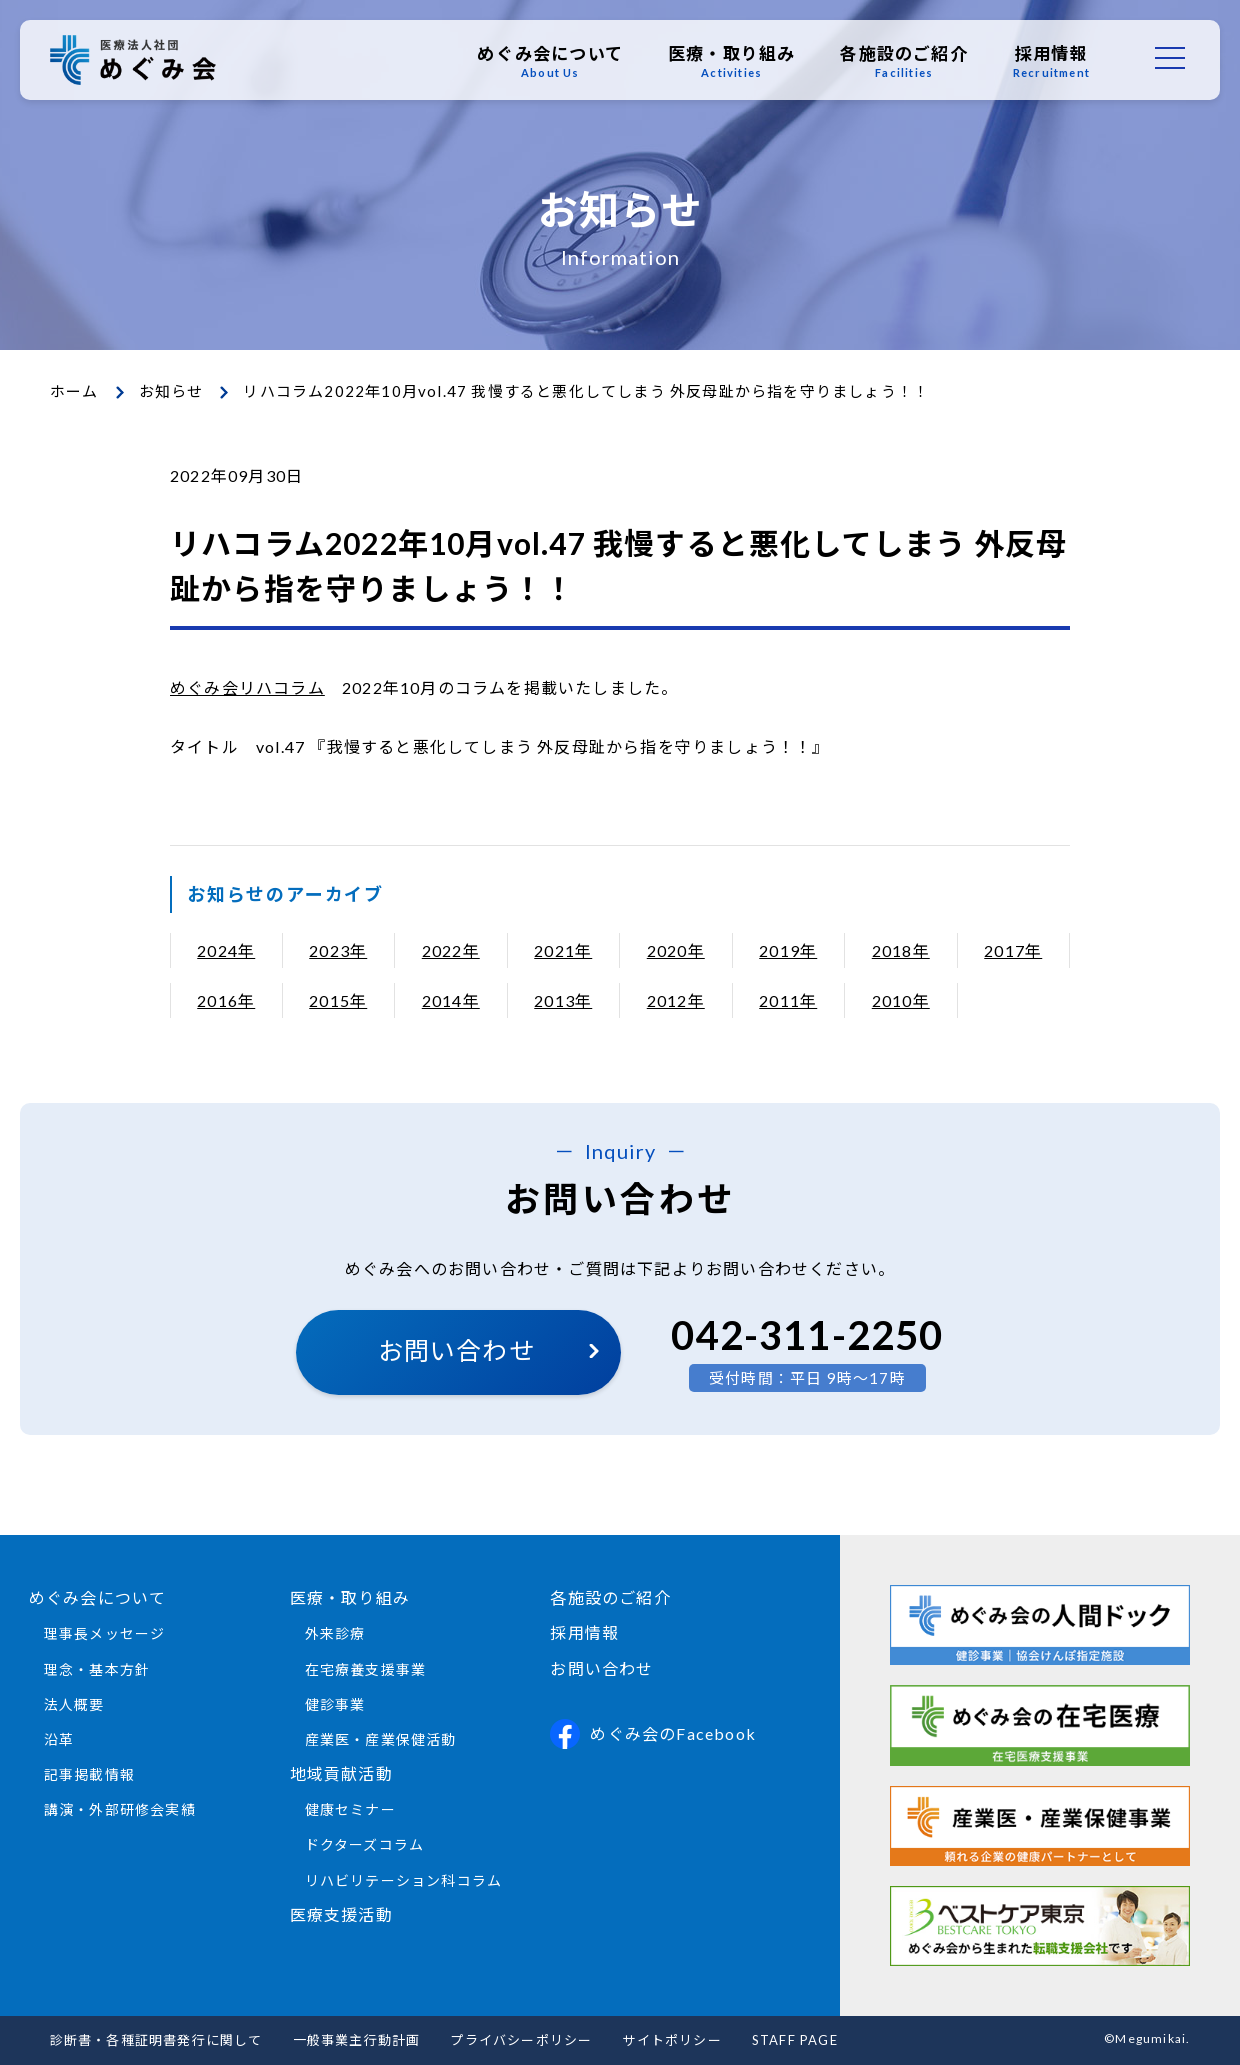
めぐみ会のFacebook (653, 1734)
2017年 (1013, 950)
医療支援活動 (341, 1914)
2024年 (226, 950)
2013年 (563, 1000)
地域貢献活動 (341, 1773)
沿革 (59, 1739)
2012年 (676, 1000)
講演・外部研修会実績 (120, 1809)
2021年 (563, 950)
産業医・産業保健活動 (381, 1739)
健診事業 (335, 1704)
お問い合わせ (456, 1350)
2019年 (788, 950)
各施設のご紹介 (903, 61)
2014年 (451, 1000)
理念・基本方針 (97, 1669)
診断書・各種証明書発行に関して (156, 2040)
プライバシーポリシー (521, 2040)
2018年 (901, 950)
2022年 (451, 950)
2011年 (788, 1000)
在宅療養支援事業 (366, 1669)
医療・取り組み (731, 61)
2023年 (338, 950)
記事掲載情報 (89, 1774)
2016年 (226, 1000)
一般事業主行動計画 (357, 2040)
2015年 (338, 1000)
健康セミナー (350, 1809)
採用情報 (1051, 61)
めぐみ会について (550, 61)
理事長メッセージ (105, 1633)
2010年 (901, 1000)
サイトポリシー (671, 2040)
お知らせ (171, 391)
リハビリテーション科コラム (404, 1880)
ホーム (74, 391)
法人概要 (74, 1704)
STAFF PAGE (795, 2040)
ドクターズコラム (365, 1844)
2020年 (676, 950)
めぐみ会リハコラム (247, 687)
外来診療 (335, 1633)
